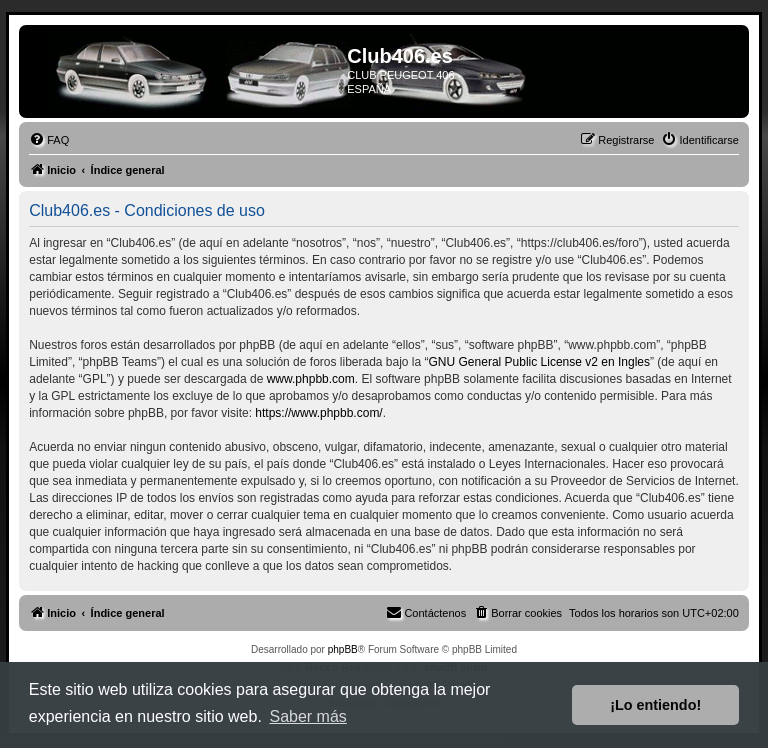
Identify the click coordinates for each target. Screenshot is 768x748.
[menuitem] (49, 140)
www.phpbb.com (311, 379)
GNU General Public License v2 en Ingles (539, 362)
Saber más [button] (307, 716)
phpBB (343, 649)
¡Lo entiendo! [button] (655, 705)
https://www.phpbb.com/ (318, 413)
